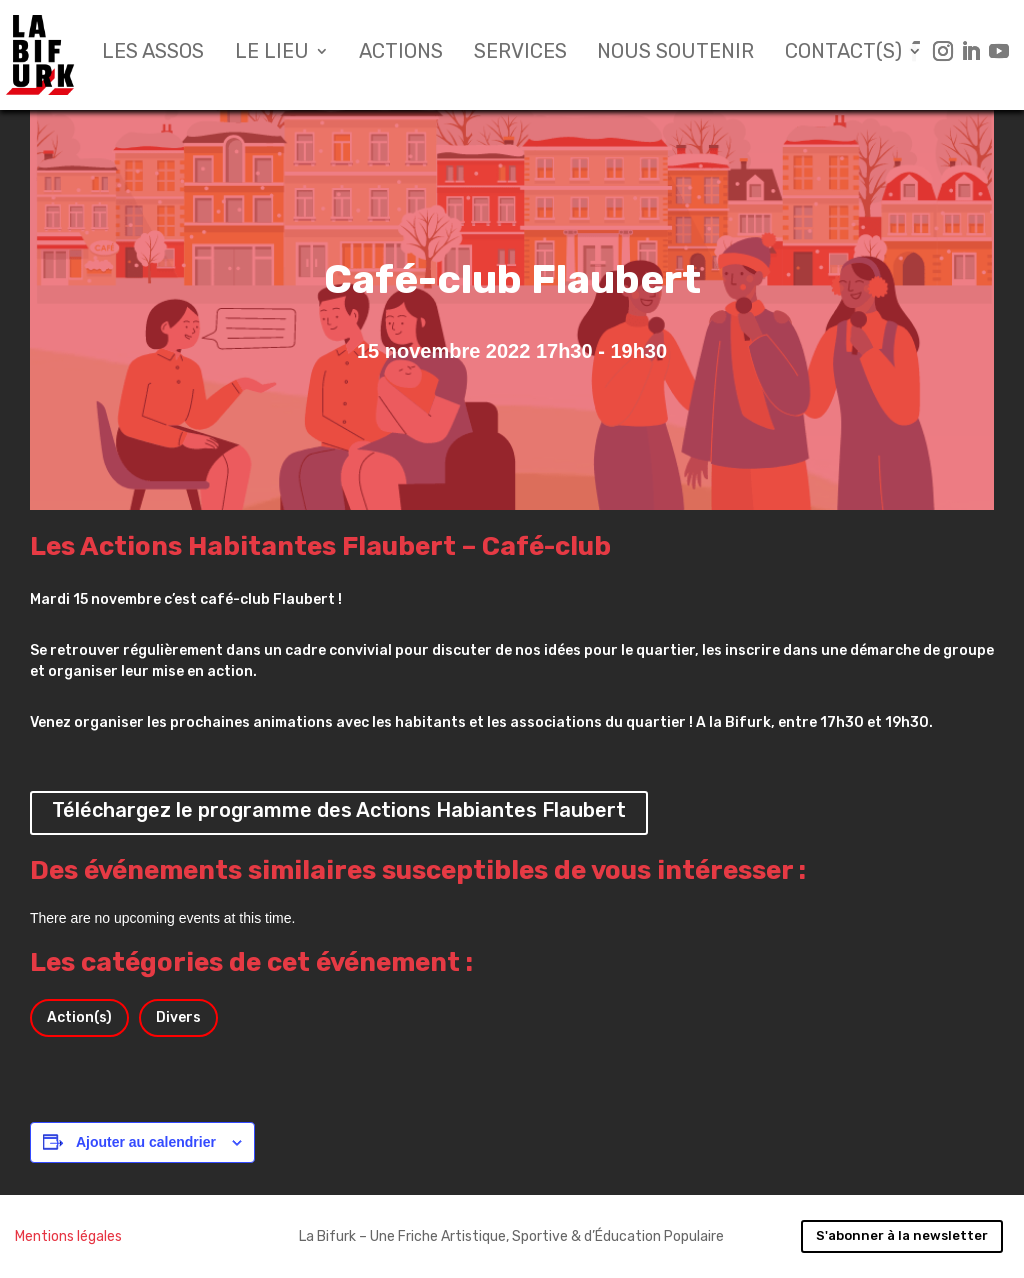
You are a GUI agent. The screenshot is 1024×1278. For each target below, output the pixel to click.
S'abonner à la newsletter (902, 1235)
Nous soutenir (675, 53)
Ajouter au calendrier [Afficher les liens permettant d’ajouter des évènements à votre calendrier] (146, 1142)
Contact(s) (843, 53)
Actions (401, 53)
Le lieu (272, 53)
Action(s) (79, 1017)
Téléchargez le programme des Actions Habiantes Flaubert (339, 810)
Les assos (153, 53)
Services (520, 53)
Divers (178, 1017)
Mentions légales (68, 1236)
